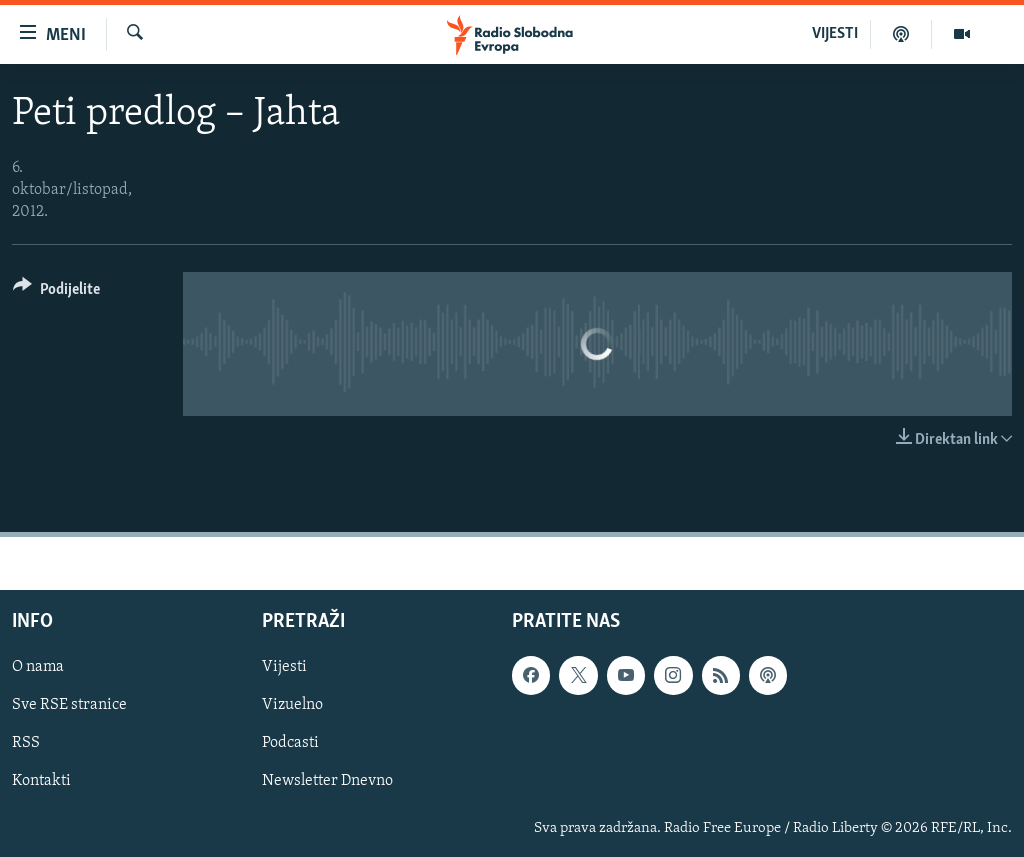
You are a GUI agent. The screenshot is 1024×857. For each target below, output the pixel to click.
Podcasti (290, 743)
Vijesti (284, 667)
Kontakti (41, 781)
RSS (26, 743)
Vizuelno (292, 705)
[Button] (56, 292)
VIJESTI (835, 34)
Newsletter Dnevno (327, 781)
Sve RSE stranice (69, 705)
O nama (38, 667)
